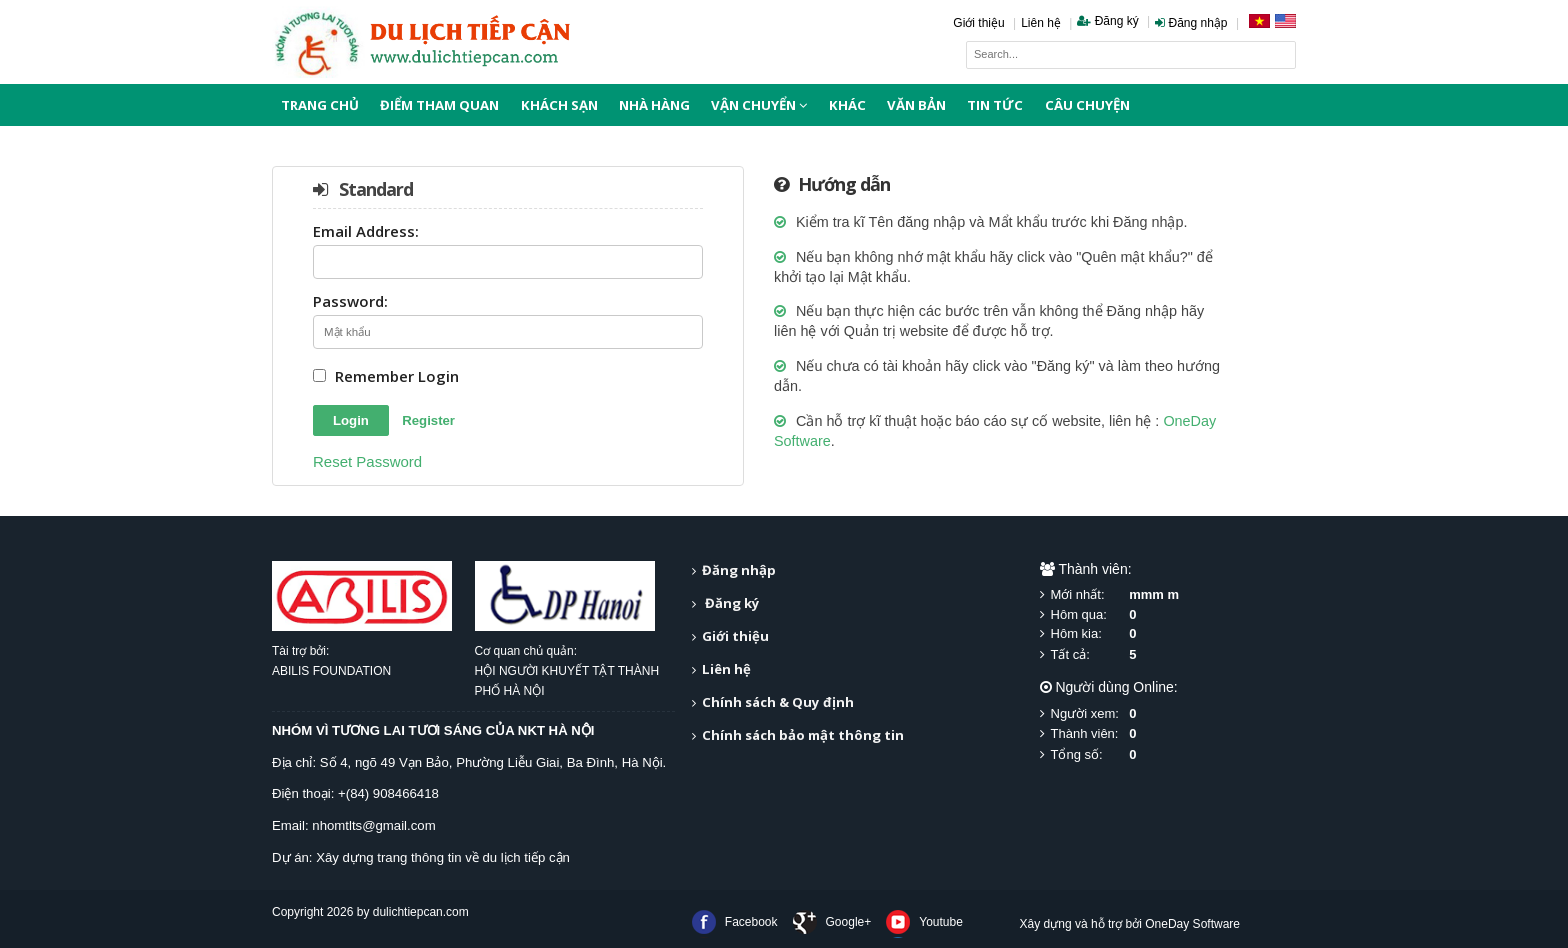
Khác (847, 105)
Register (428, 420)
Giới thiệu (978, 23)
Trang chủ (320, 105)
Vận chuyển (759, 105)
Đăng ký (1107, 21)
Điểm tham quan (439, 105)
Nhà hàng (654, 105)
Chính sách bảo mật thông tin (803, 735)
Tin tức (995, 105)
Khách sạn (559, 105)
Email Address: (366, 232)
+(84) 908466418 (388, 793)
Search (1282, 55)
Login (351, 420)
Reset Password (367, 461)
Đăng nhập (1191, 23)
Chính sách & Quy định (778, 702)
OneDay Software (1192, 924)
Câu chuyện (1087, 105)
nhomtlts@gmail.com (373, 825)
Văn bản (916, 105)
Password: (350, 302)
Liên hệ (1041, 23)
